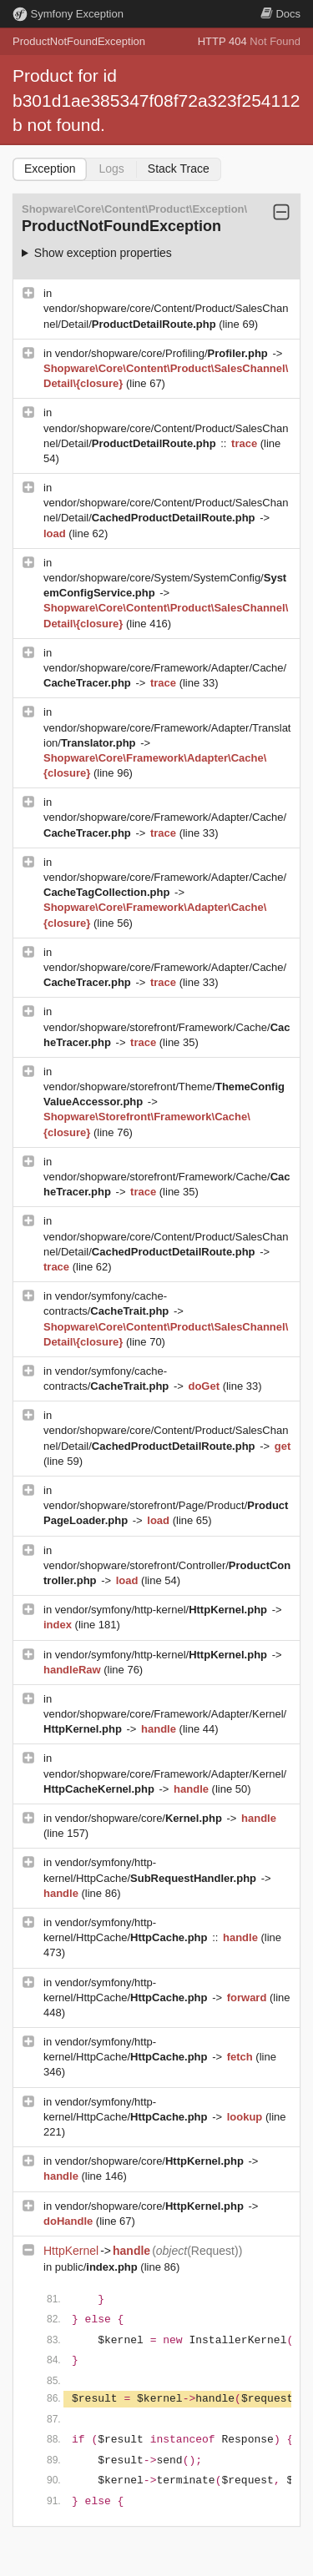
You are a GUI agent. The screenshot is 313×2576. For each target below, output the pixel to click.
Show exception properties (103, 252)
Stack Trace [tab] (179, 168)
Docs (280, 14)
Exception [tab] (49, 168)
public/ (98, 2267)
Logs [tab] (111, 168)
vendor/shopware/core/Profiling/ (163, 353)
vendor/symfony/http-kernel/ (162, 1609)
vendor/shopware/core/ (140, 1818)
